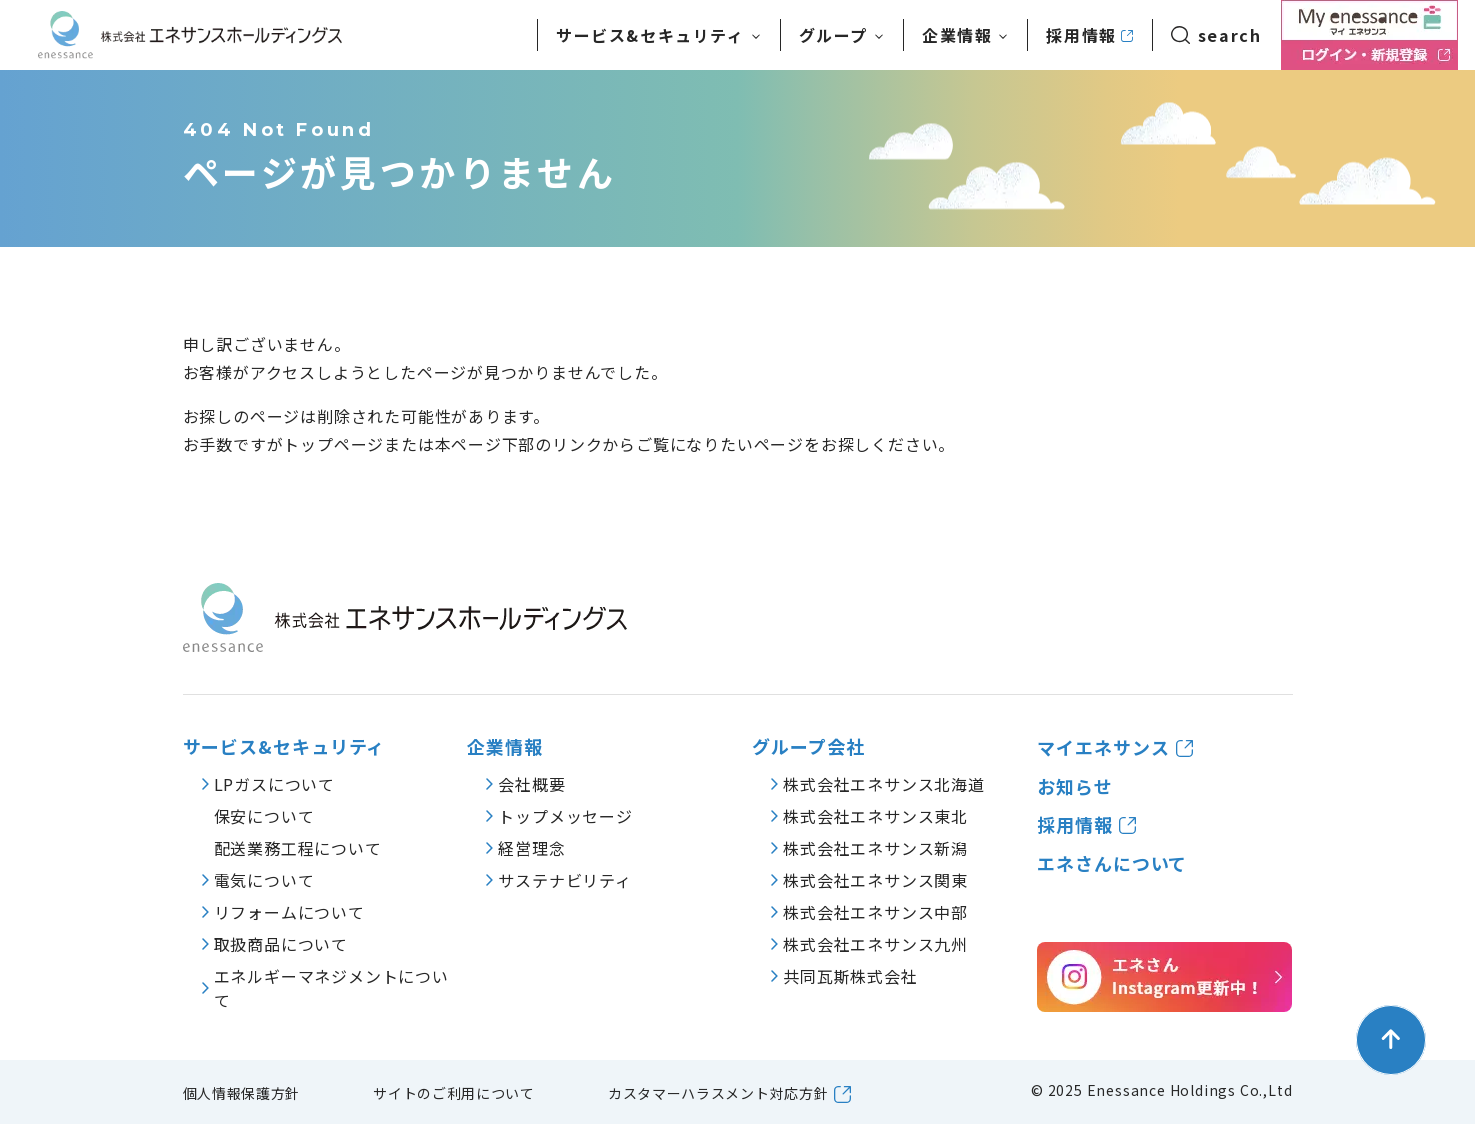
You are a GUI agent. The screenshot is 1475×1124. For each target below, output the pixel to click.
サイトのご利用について (454, 1093)
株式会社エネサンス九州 (875, 944)
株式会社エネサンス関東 (875, 880)
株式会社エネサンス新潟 (875, 848)
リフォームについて (289, 912)
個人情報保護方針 (242, 1093)
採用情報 (1081, 35)
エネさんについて (1112, 863)
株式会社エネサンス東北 (875, 816)
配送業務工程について (298, 848)
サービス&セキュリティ (284, 746)
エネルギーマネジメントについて (331, 988)
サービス (650, 35)
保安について (264, 816)
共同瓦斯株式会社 (850, 976)
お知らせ (1075, 786)
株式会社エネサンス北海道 (884, 784)
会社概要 (531, 784)
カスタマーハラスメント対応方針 (718, 1093)
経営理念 (531, 848)
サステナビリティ (564, 880)
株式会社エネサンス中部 (875, 912)
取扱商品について (281, 944)
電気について (264, 880)
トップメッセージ (565, 816)
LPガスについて (274, 784)
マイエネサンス (1103, 747)
